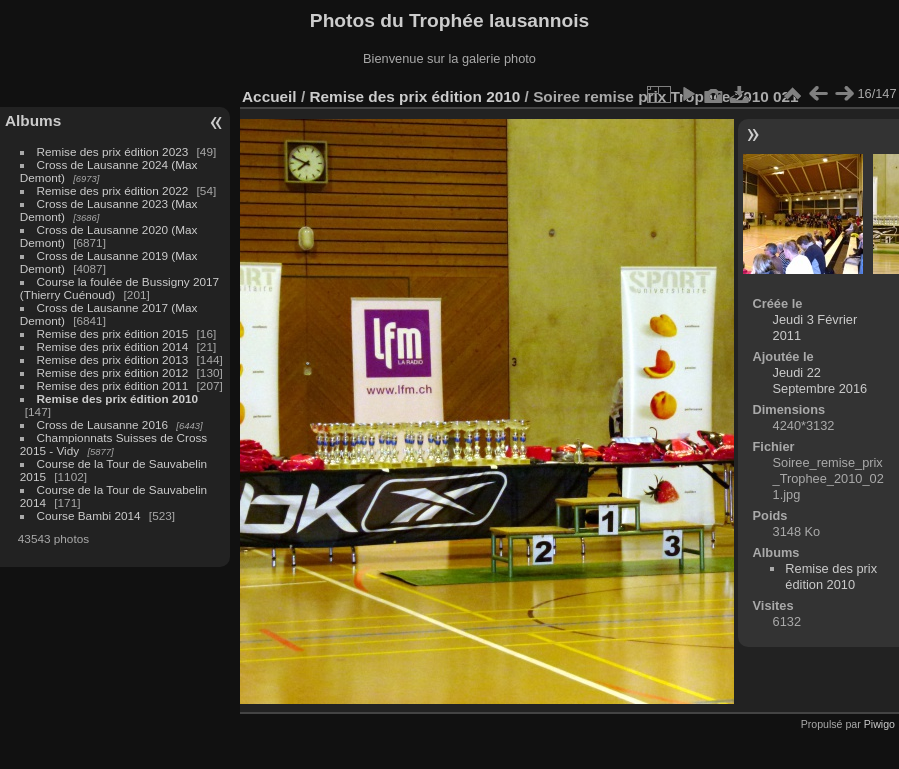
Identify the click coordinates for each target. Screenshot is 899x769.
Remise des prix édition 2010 (118, 398)
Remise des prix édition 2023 (113, 151)
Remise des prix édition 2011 (113, 385)
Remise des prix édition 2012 (113, 372)
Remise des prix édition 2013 (113, 359)
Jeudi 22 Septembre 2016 (820, 380)
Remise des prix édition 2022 (113, 190)
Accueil (269, 96)
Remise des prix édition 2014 (113, 346)
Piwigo (879, 724)
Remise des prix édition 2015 (113, 333)
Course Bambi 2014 (89, 515)
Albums (33, 120)
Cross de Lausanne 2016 (102, 424)
